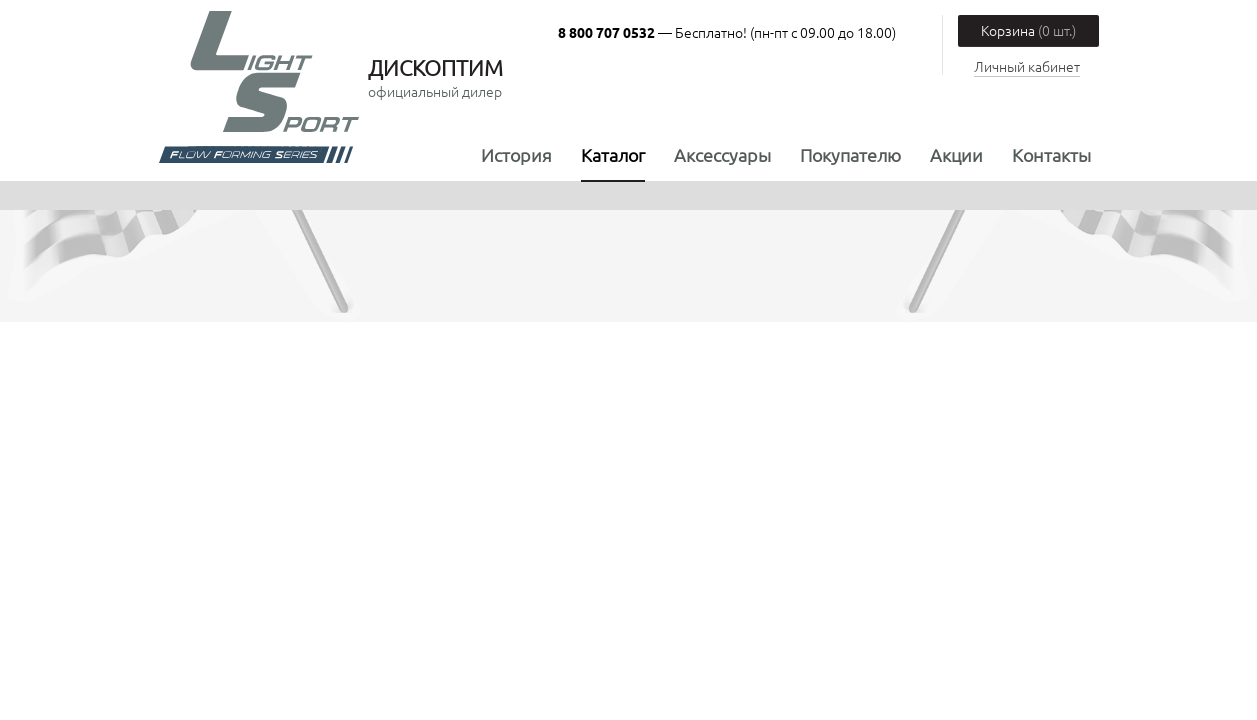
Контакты (1051, 154)
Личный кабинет (1027, 66)
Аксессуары (722, 154)
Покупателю (850, 154)
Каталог (613, 154)
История (516, 154)
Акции (956, 154)
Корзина (1028, 30)
